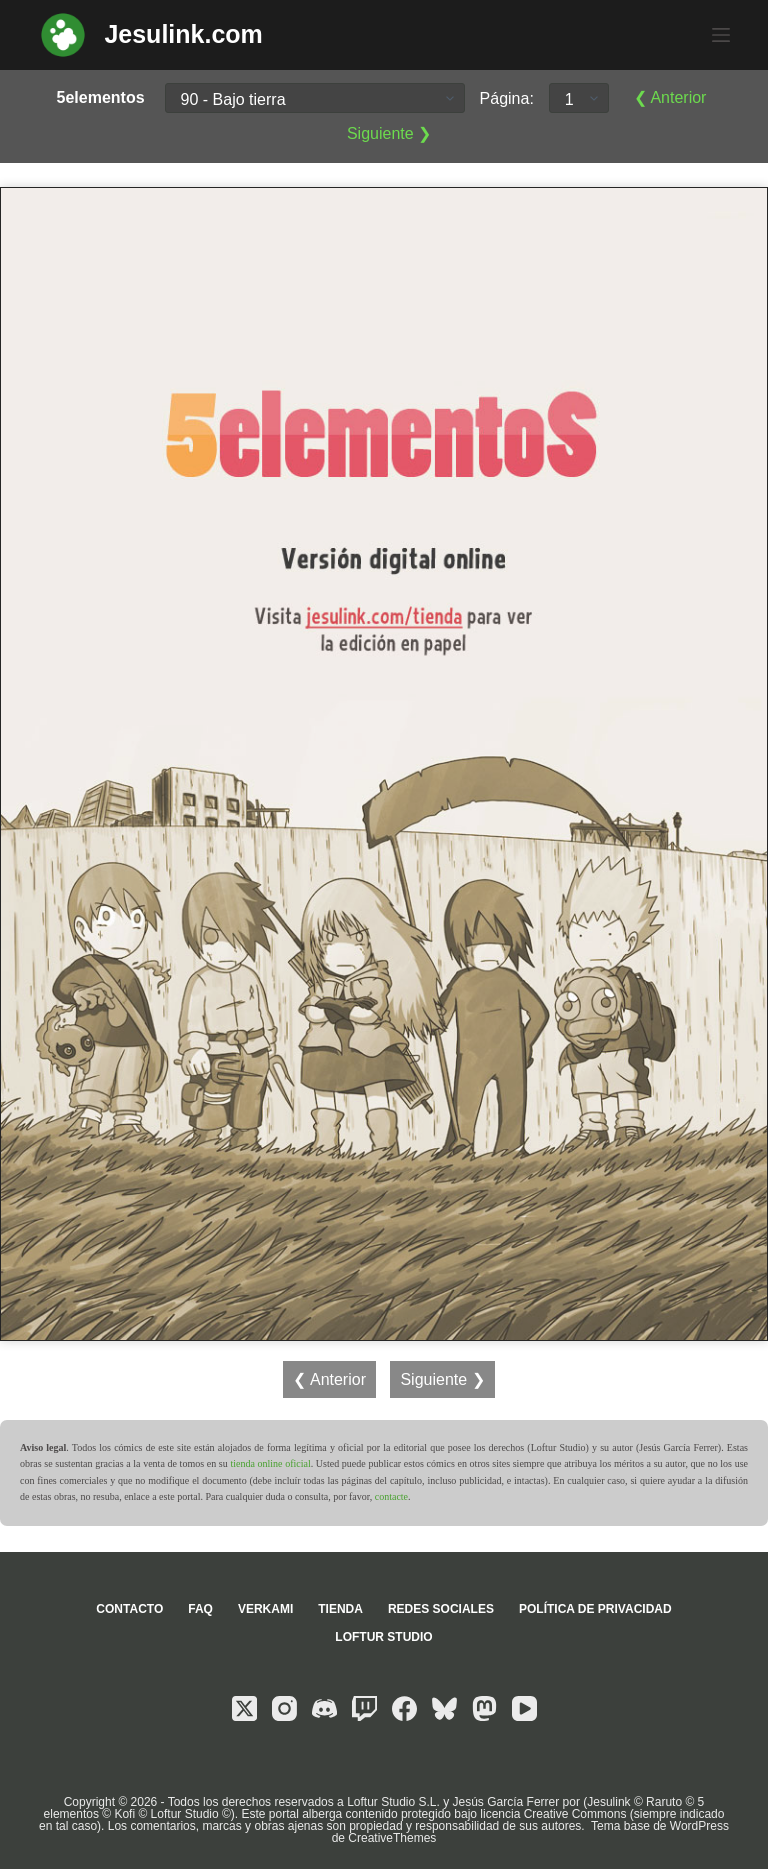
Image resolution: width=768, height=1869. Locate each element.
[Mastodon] (484, 1708)
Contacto (129, 1609)
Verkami (265, 1609)
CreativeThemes (392, 1838)
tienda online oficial (270, 1463)
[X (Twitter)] (244, 1708)
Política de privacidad (595, 1609)
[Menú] (721, 35)
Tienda (340, 1609)
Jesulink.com (183, 34)
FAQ (200, 1609)
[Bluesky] (444, 1708)
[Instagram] (284, 1708)
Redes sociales (441, 1609)
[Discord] (324, 1708)
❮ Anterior (670, 97)
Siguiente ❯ (389, 133)
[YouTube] (524, 1708)
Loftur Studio (383, 1637)
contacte (391, 1496)
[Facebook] (404, 1708)
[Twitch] (364, 1708)
